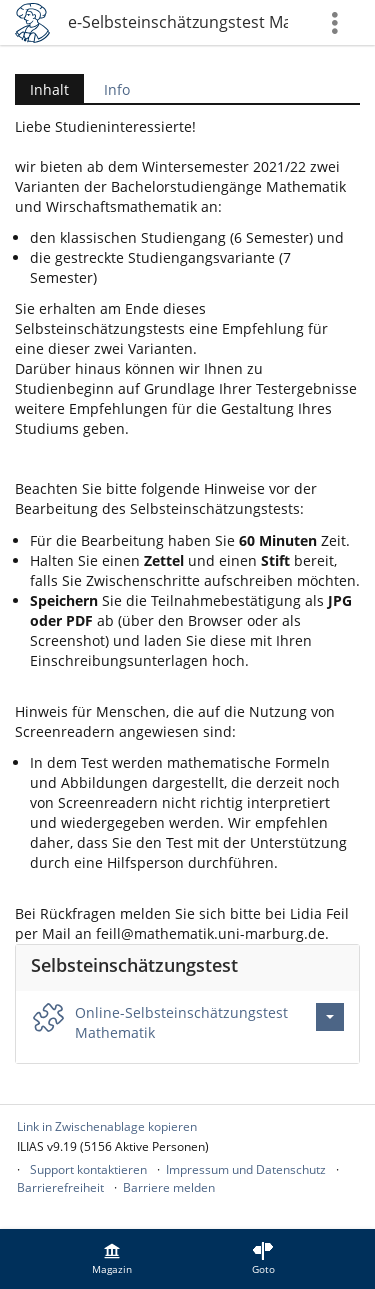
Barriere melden (169, 1187)
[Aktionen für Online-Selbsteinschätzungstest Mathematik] (330, 1017)
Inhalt (42, 89)
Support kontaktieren (88, 1169)
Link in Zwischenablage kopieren (107, 1126)
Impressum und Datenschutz (246, 1169)
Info (117, 89)
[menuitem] (112, 1259)
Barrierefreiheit (60, 1187)
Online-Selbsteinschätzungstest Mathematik (178, 22)
